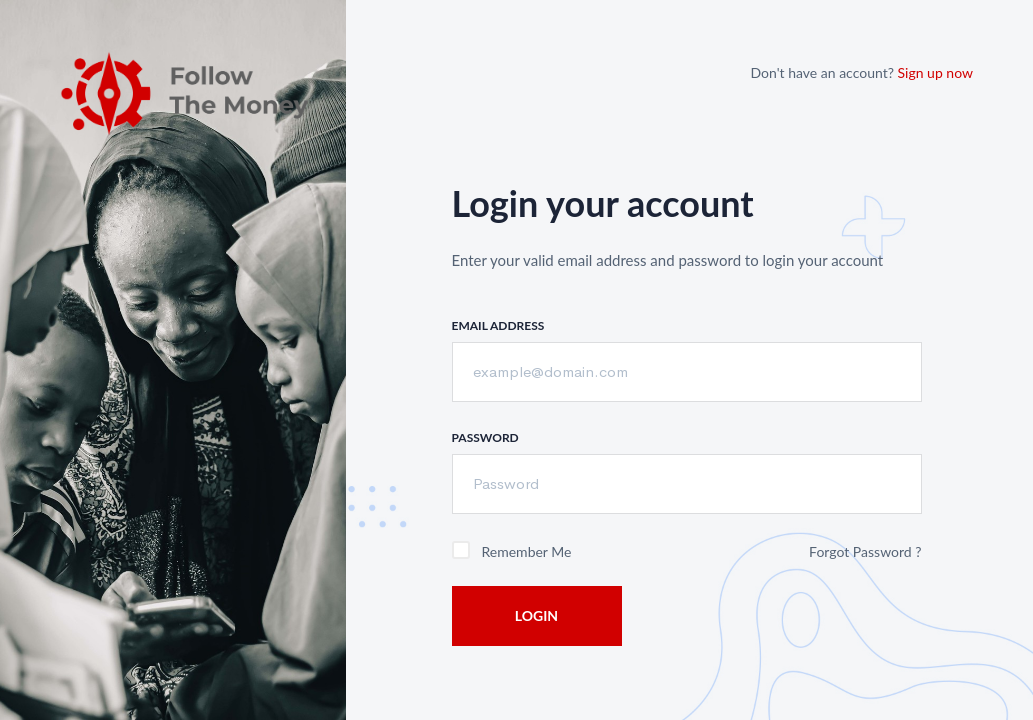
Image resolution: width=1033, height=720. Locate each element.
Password (485, 437)
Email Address (498, 325)
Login (536, 615)
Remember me (527, 551)
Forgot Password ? (865, 551)
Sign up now (935, 72)
